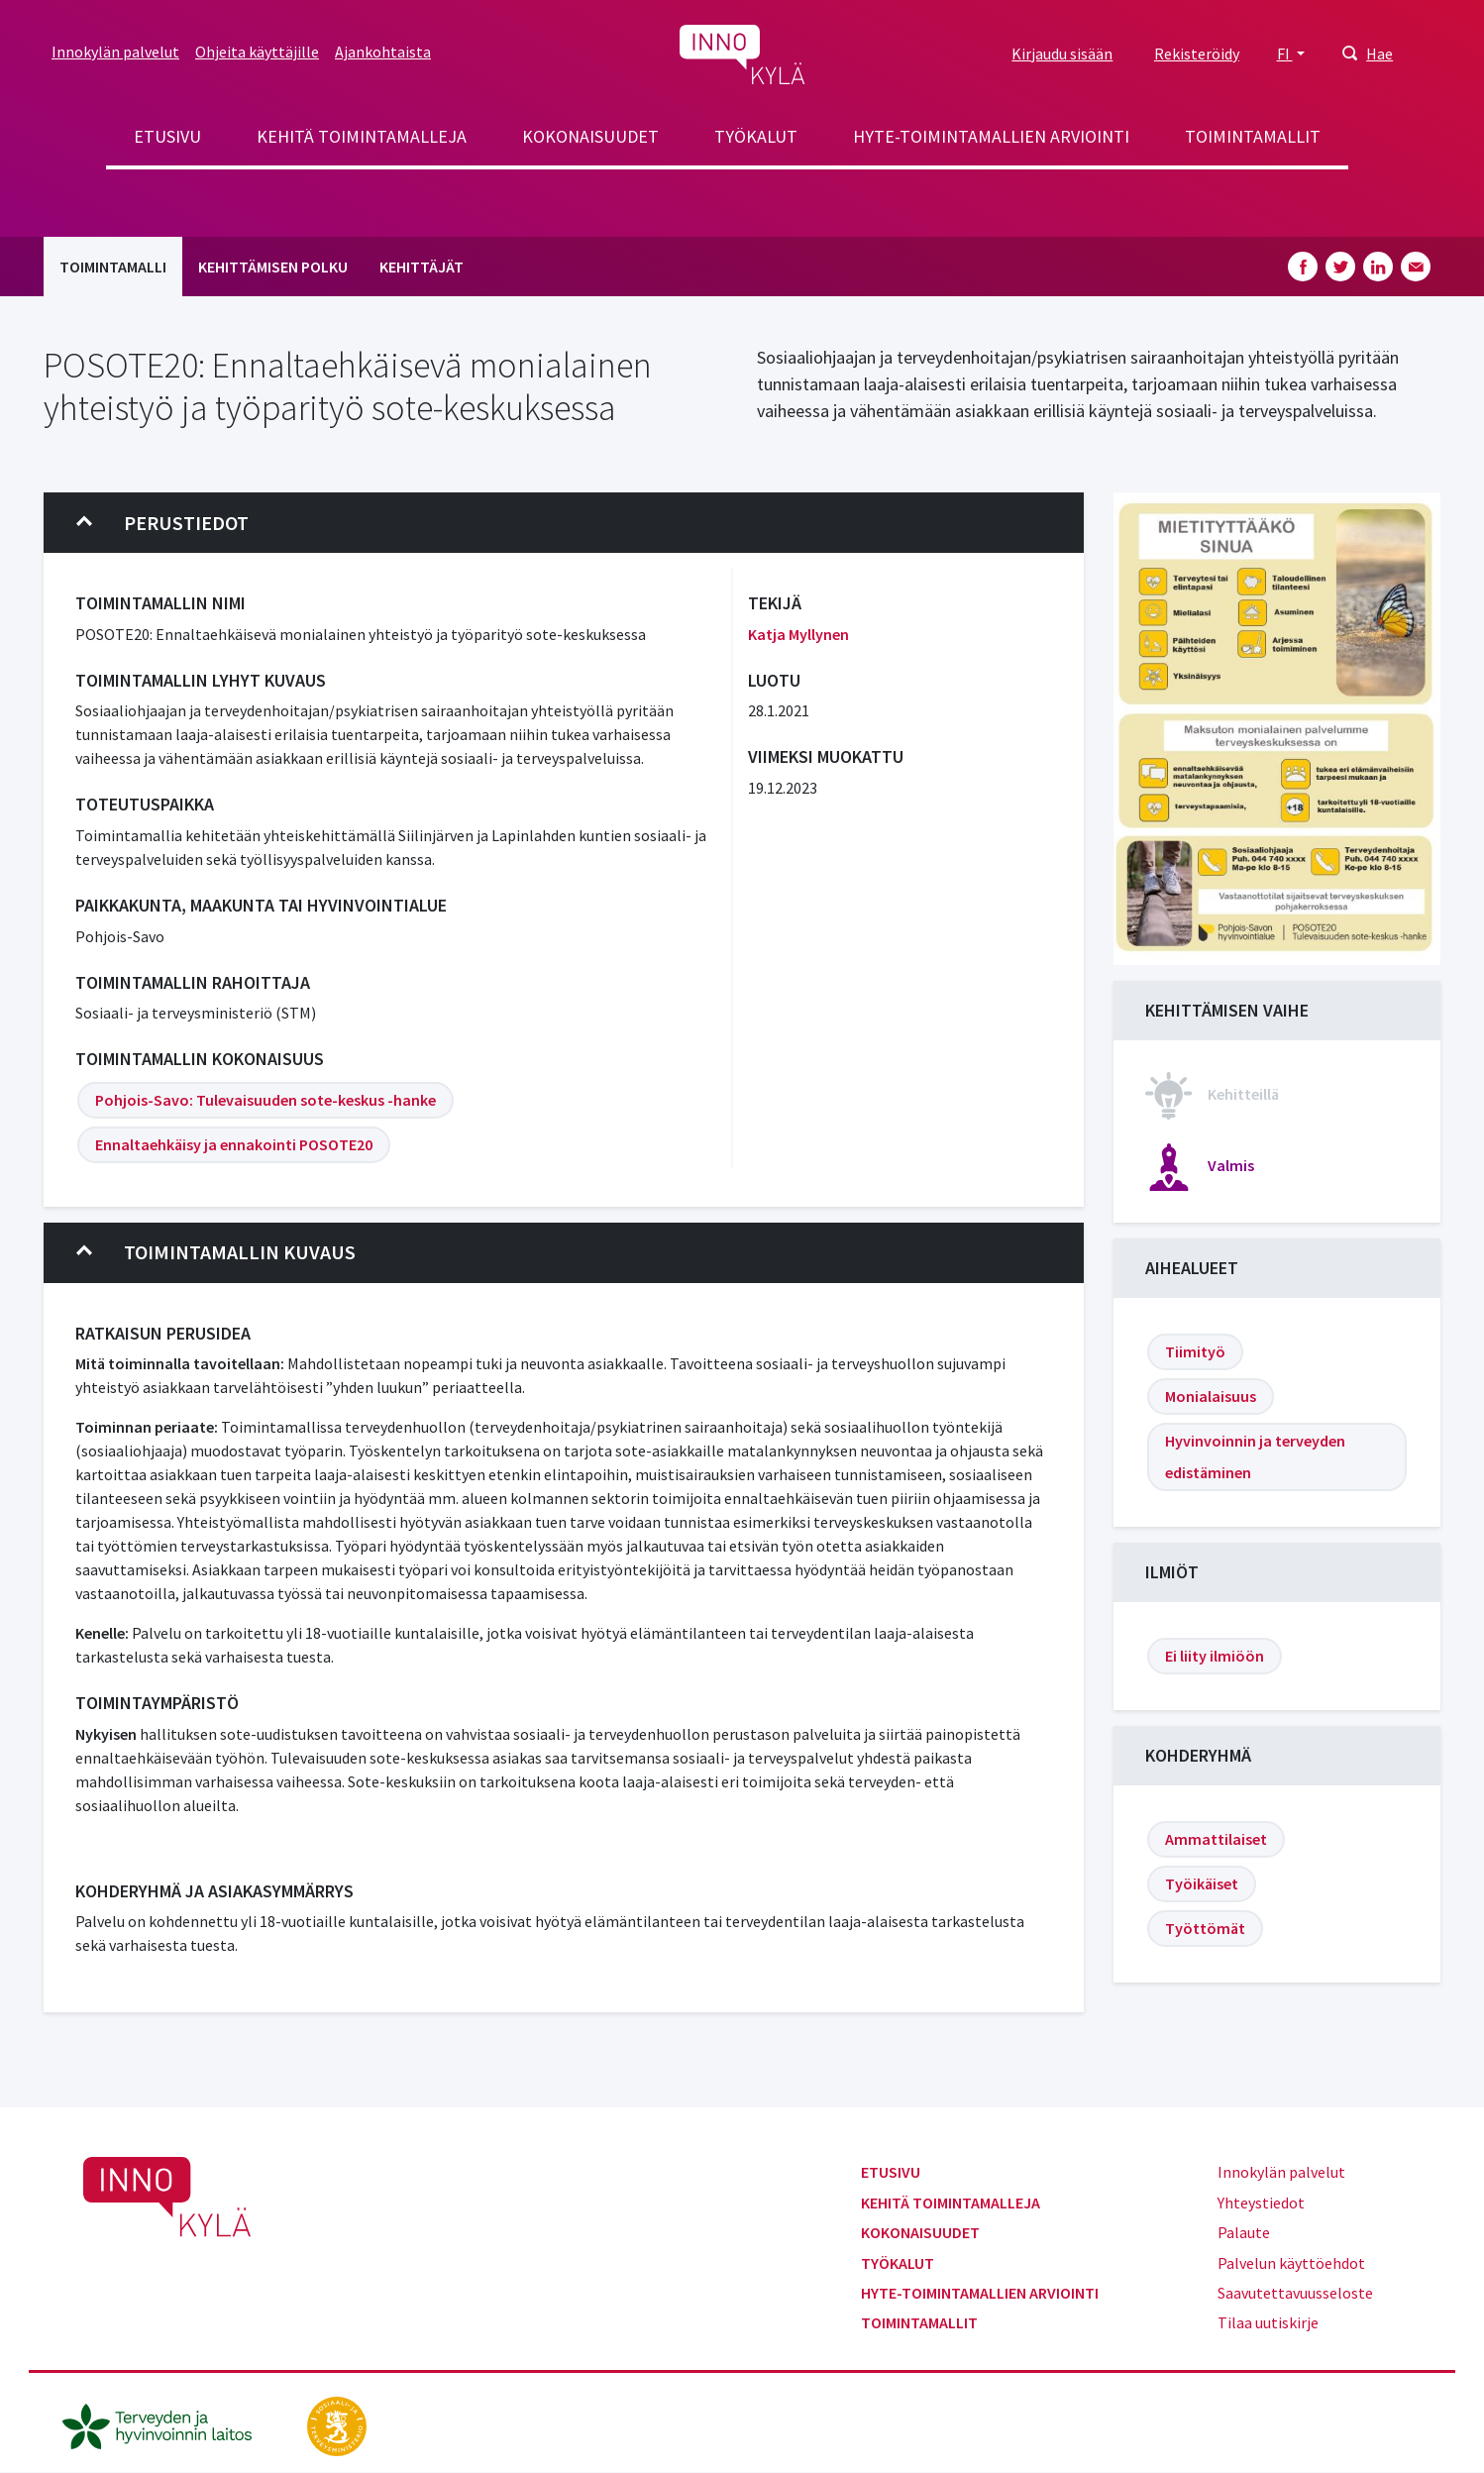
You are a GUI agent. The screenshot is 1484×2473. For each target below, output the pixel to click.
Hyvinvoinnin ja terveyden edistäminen (1255, 1456)
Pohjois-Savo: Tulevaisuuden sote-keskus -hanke (265, 1100)
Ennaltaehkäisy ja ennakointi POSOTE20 (233, 1144)
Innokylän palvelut (115, 51)
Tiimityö (1195, 1351)
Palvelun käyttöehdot (1291, 2263)
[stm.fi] (336, 2423)
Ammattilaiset (1216, 1839)
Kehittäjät (421, 266)
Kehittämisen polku (273, 266)
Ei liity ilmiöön (1214, 1656)
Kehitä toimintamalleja (362, 136)
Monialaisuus (1210, 1396)
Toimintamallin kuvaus (216, 1252)
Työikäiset (1201, 1883)
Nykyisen (106, 1734)
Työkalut (755, 136)
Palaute (1244, 2232)
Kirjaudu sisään (1062, 53)
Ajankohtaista (383, 51)
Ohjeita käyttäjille (257, 51)
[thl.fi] (167, 2423)
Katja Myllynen (798, 634)
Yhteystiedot (1261, 2202)
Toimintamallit (1253, 136)
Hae (1379, 53)
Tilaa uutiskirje (1268, 2322)
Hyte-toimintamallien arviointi (991, 136)
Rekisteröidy (1196, 53)
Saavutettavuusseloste (1295, 2293)
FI (1285, 53)
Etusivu (167, 136)
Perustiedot (162, 523)
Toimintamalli (112, 266)
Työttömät (1205, 1928)
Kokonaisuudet (590, 136)
